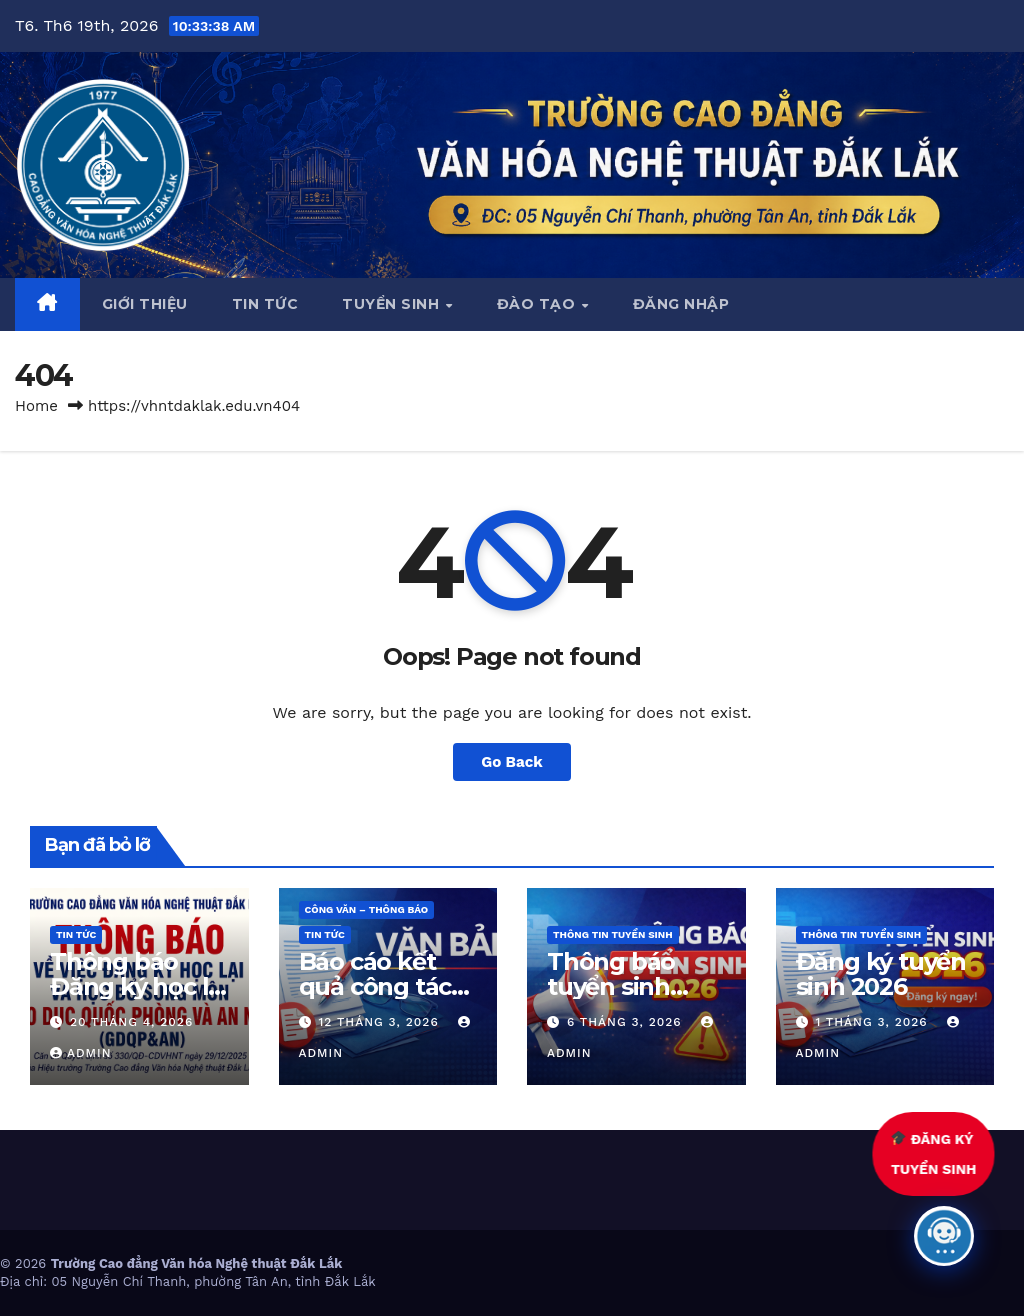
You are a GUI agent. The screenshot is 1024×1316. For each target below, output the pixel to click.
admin (81, 1053)
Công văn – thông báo (367, 909)
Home (36, 406)
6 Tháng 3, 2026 (627, 1022)
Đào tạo (538, 304)
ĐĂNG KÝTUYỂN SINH (937, 1154)
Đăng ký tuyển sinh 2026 (881, 974)
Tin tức (265, 304)
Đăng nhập (681, 304)
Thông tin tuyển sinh (613, 934)
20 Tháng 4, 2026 (131, 1022)
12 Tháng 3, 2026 (380, 1022)
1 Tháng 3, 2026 (873, 1022)
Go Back (512, 762)
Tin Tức (76, 934)
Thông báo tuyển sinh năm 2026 (611, 986)
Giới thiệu (145, 304)
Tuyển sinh (393, 304)
